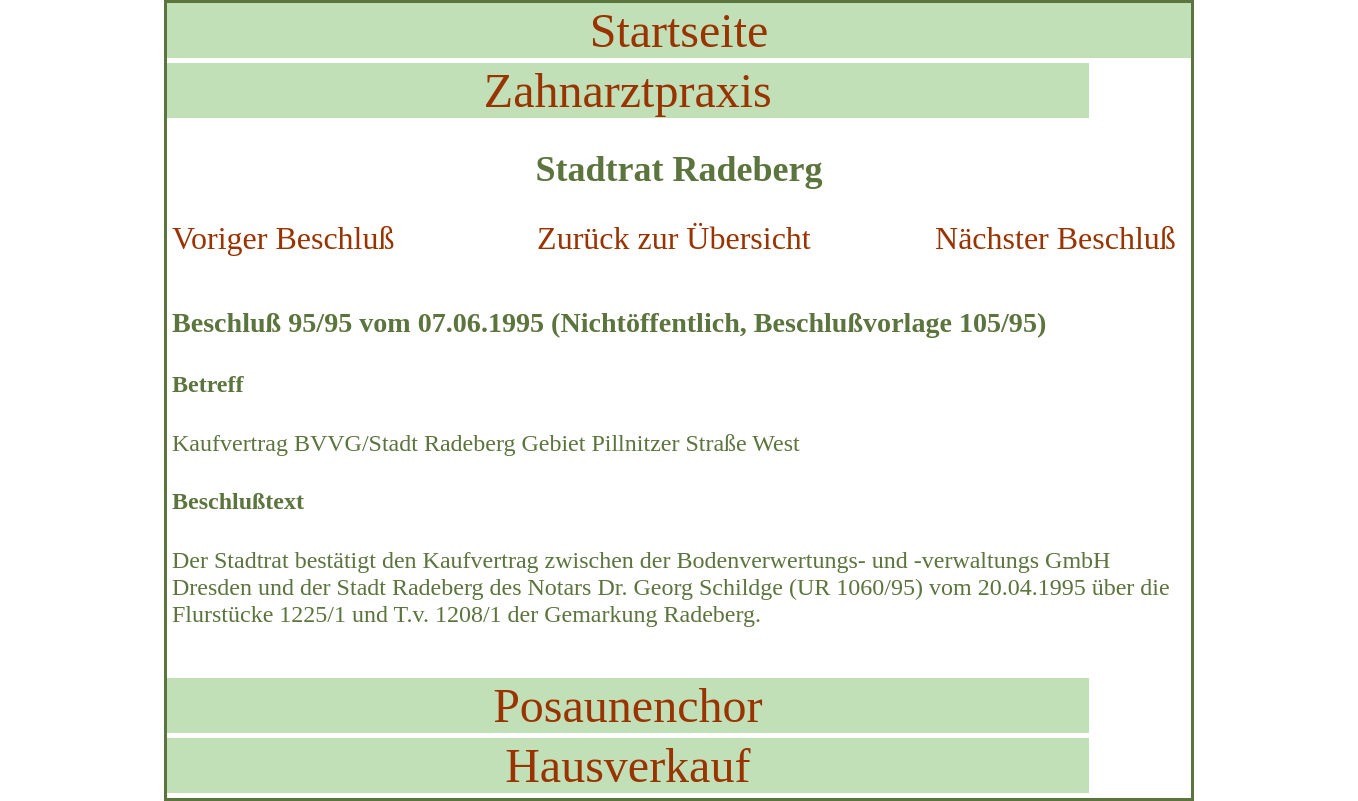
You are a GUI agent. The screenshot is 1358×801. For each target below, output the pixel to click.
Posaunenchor (627, 705)
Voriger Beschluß (283, 238)
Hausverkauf (627, 765)
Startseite (679, 30)
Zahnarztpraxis (628, 90)
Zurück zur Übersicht (674, 238)
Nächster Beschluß (1055, 238)
